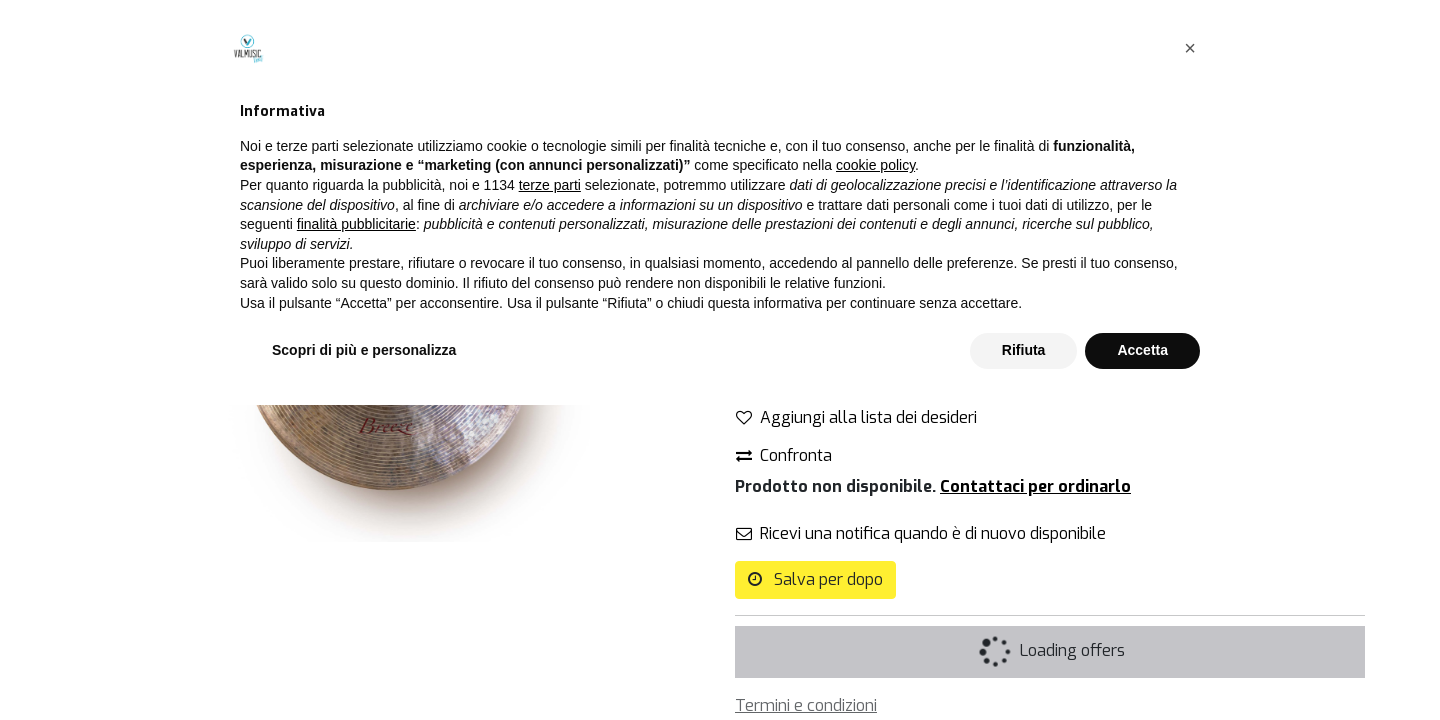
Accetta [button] (1142, 665)
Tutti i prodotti (786, 98)
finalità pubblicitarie (356, 539)
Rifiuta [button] (1024, 665)
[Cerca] (684, 99)
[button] (1190, 363)
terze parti (550, 500)
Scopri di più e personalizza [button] (364, 665)
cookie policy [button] (875, 481)
